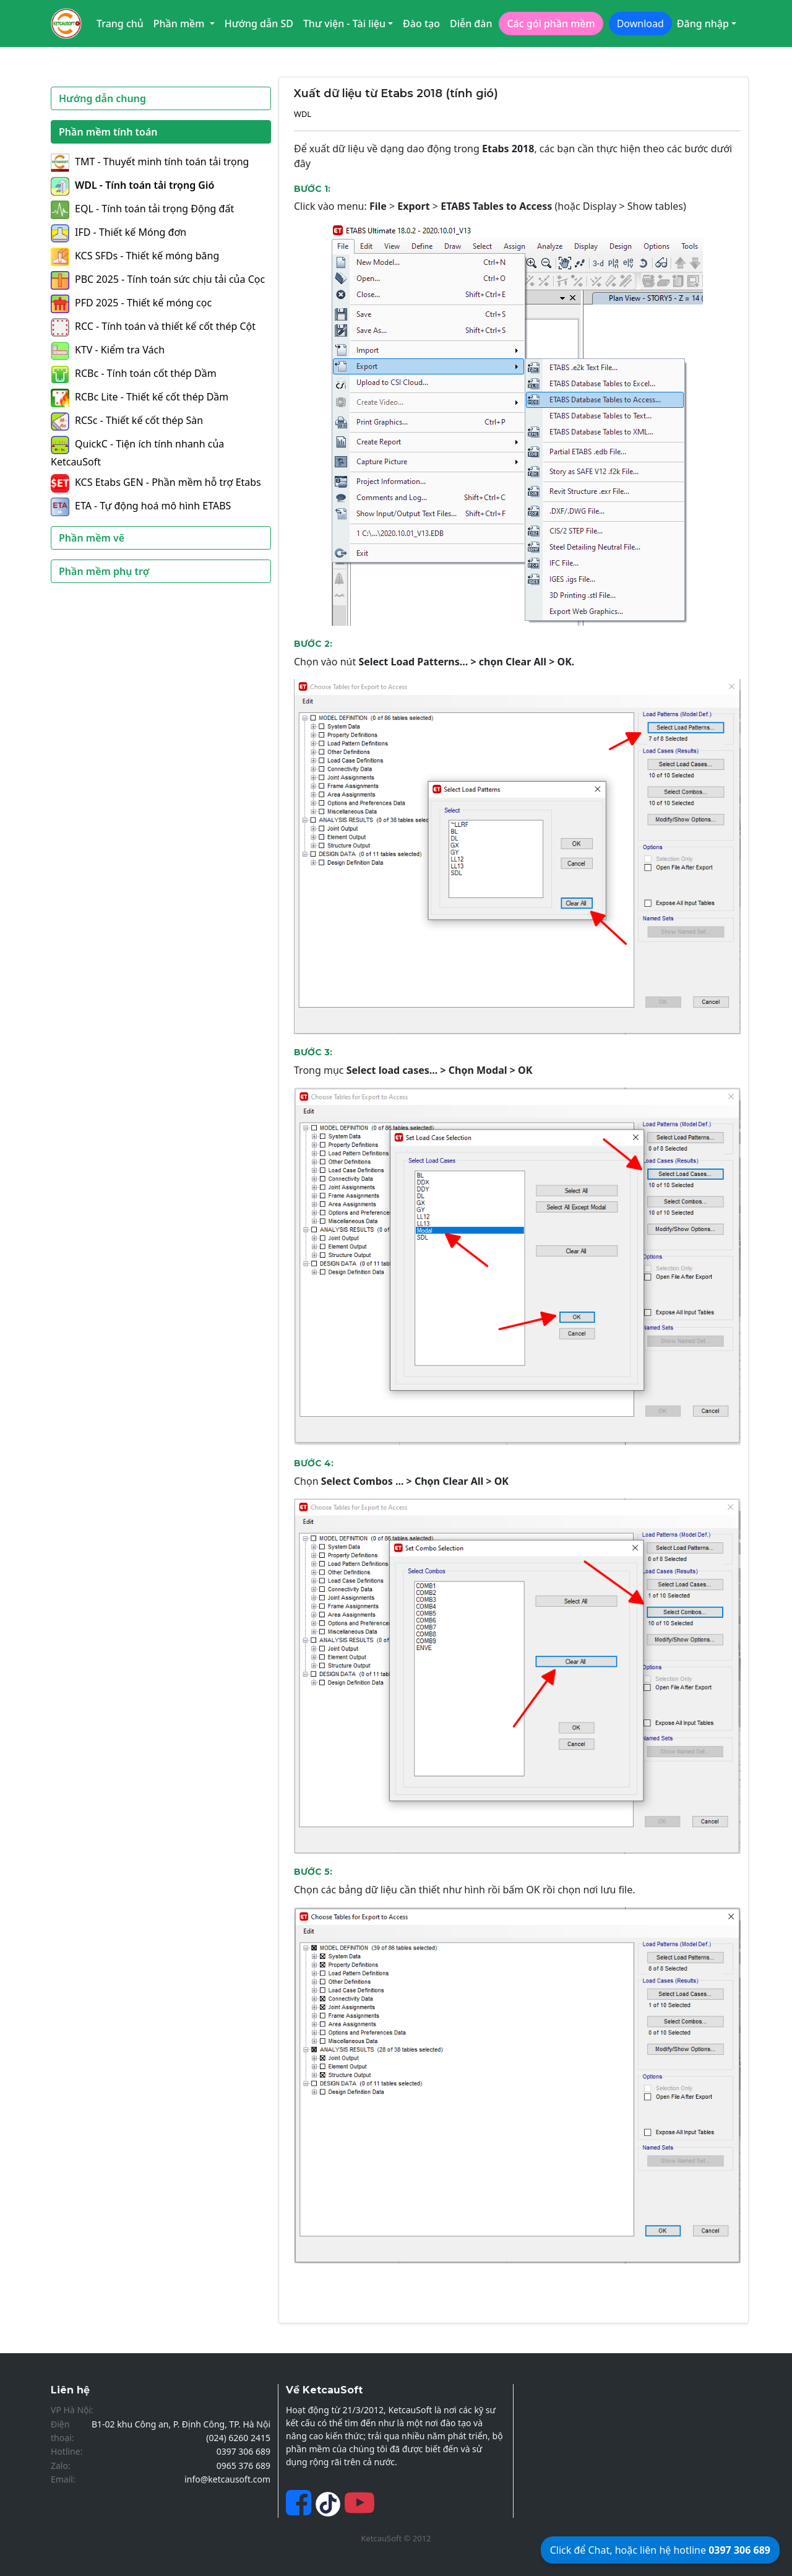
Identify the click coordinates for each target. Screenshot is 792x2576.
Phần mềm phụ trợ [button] (104, 571)
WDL (302, 113)
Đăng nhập (703, 23)
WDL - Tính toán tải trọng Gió (132, 185)
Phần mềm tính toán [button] (108, 132)
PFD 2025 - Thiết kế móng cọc (131, 302)
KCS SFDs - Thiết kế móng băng (135, 255)
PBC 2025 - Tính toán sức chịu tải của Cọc (158, 279)
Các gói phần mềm (551, 23)
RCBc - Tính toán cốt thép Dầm (134, 373)
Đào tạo (421, 23)
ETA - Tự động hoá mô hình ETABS (141, 505)
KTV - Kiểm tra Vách (108, 350)
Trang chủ (120, 23)
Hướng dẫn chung (102, 98)
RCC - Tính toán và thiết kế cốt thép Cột (153, 326)
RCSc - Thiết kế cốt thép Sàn (127, 420)
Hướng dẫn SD (259, 23)
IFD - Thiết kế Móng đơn (118, 232)
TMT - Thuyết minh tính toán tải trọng (150, 161)
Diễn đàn (471, 23)
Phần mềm (180, 23)
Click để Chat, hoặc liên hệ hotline (660, 2550)
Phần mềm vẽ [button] (91, 538)
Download (640, 23)
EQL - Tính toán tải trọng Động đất (142, 208)
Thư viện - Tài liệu (344, 23)
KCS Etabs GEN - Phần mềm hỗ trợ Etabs (156, 482)
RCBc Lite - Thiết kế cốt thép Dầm (139, 397)
